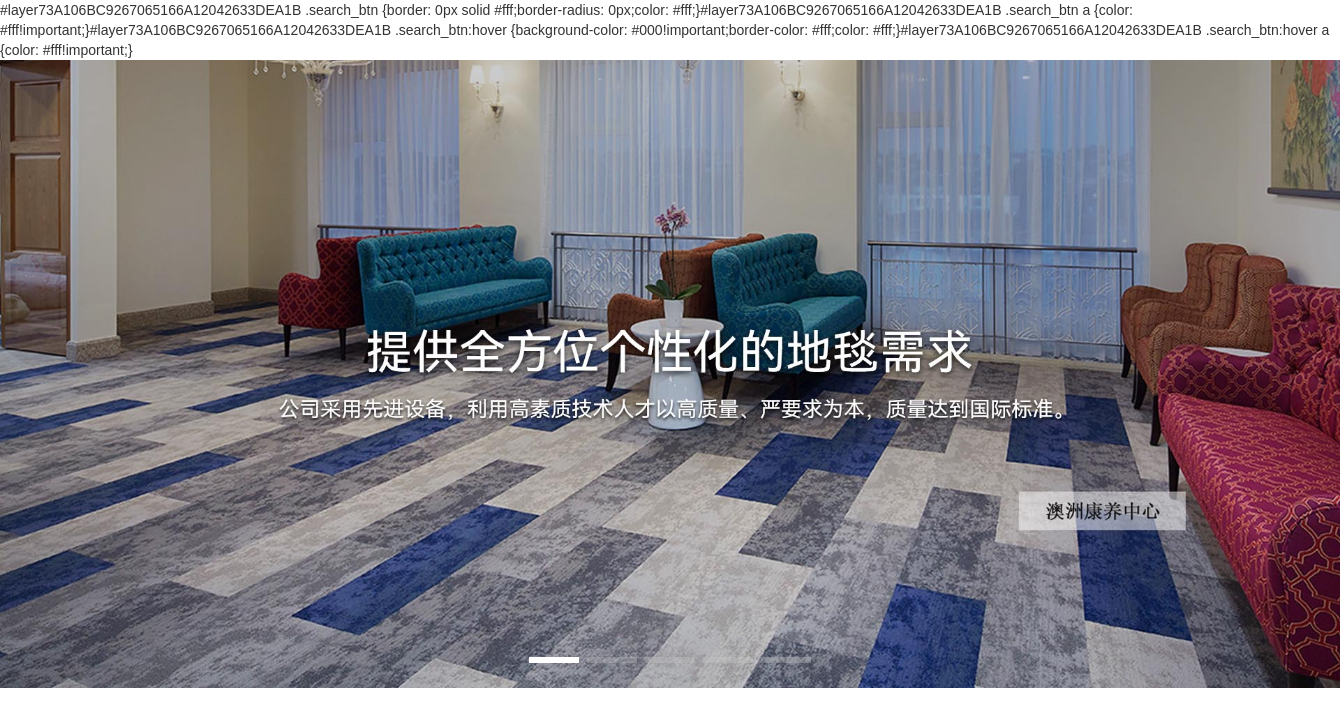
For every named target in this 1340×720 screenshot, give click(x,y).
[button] (554, 660)
